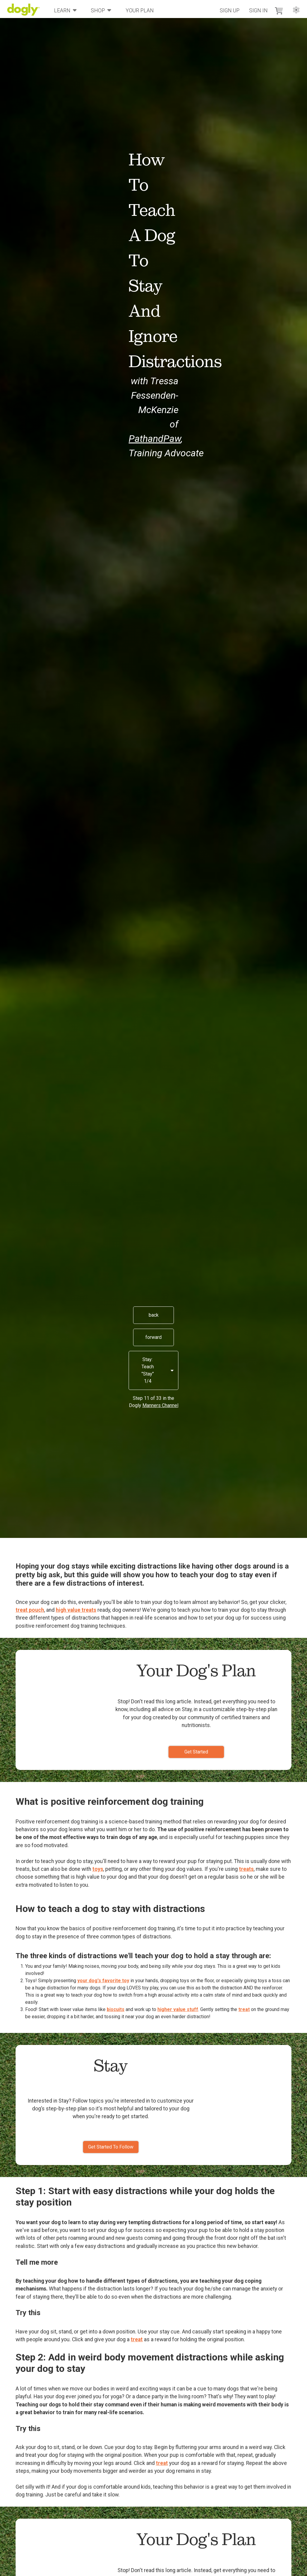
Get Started (196, 1752)
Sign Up (230, 11)
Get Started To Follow (110, 2147)
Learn (65, 10)
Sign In (258, 11)
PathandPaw (155, 438)
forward (153, 1337)
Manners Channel (160, 1405)
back (154, 1315)
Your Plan (140, 11)
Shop (101, 10)
